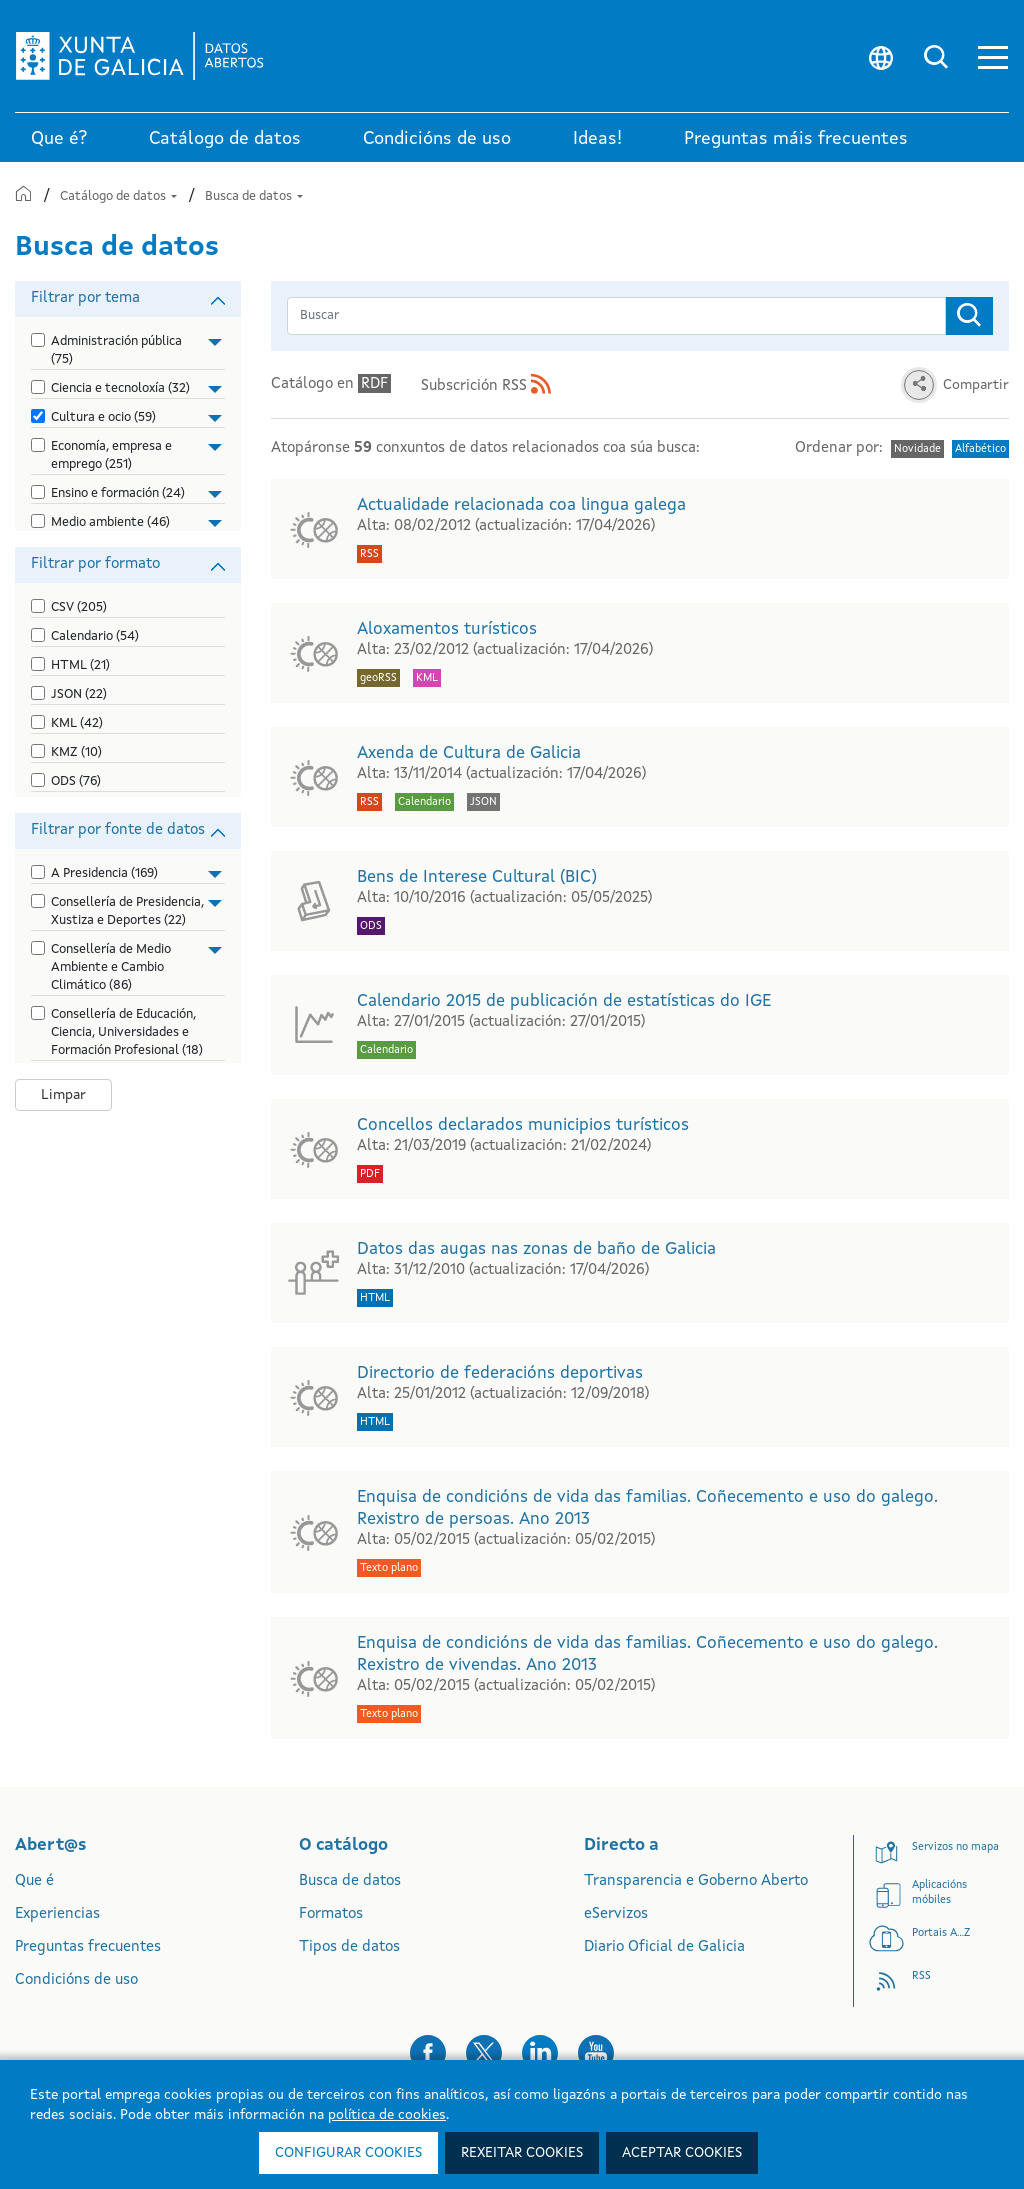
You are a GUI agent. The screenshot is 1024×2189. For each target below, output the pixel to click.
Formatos (331, 1914)
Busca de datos (254, 196)
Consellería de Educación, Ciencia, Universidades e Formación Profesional (127, 1032)
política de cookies (387, 2115)
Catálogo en (331, 383)
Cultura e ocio (103, 417)
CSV (79, 607)
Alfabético (980, 449)
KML (77, 723)
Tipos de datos (349, 1947)
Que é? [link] (59, 139)
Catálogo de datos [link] (225, 139)
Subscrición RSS (486, 386)
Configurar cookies (348, 2153)
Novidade (917, 449)
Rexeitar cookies (522, 2153)
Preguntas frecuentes (88, 1947)
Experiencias (57, 1914)
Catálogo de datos (120, 196)
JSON (79, 694)
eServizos (616, 1914)
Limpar (63, 1095)
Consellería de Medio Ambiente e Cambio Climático (111, 967)
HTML (80, 665)
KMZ (76, 752)
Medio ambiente (110, 522)
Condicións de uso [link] (437, 139)
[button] (993, 56)
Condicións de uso (76, 1980)
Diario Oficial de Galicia (664, 1947)
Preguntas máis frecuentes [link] (796, 139)
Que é (34, 1881)
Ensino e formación (118, 493)
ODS (76, 781)
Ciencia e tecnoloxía (120, 388)
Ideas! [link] (597, 139)
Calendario (95, 636)
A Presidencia (104, 873)
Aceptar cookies (682, 2153)
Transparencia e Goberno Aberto (696, 1881)
